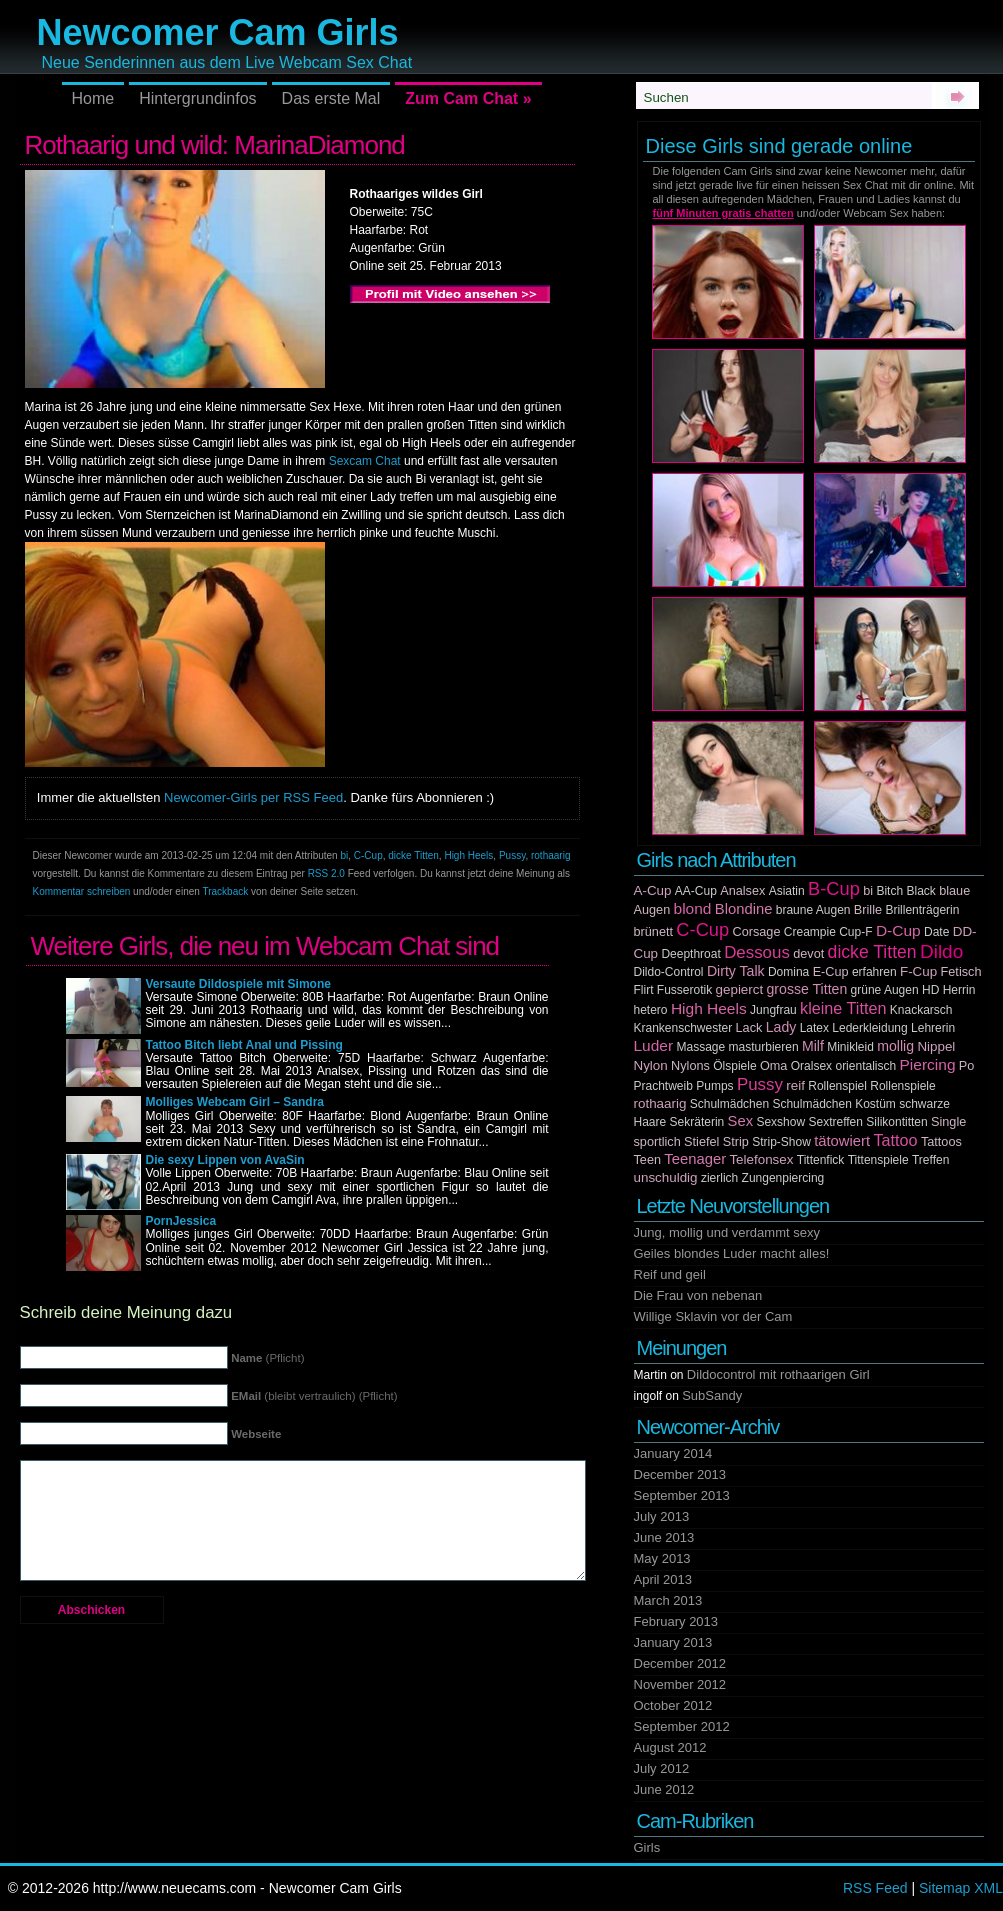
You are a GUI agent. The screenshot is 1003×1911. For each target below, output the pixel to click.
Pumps (714, 1086)
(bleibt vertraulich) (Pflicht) (314, 1396)
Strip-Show (781, 1142)
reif (795, 1085)
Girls (647, 1847)
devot (808, 954)
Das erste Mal (331, 98)
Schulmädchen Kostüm (833, 1104)
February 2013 (676, 1621)
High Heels (468, 855)
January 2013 (673, 1642)
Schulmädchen (729, 1104)
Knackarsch (921, 1010)
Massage (701, 1047)
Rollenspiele (902, 1086)
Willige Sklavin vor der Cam (713, 1316)
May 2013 (662, 1558)
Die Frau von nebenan (698, 1295)
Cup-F (855, 932)
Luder (654, 1045)
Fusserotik (684, 990)
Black (920, 891)
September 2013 (682, 1495)
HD (930, 990)
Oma (774, 1066)
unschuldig (666, 1177)
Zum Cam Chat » (468, 98)
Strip (736, 1142)
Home (93, 98)
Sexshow (780, 1122)
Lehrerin (933, 1028)
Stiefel (701, 1142)
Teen (648, 1160)
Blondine (744, 909)
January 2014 (673, 1453)
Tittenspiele (878, 1160)
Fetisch (961, 972)
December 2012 (680, 1663)
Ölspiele (734, 1066)
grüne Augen (885, 990)
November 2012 (680, 1684)
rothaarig (550, 855)
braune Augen (813, 910)
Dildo (941, 951)
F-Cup (918, 971)
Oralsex (811, 1066)
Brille (868, 910)
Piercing (928, 1064)
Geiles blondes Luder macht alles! (732, 1253)
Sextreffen (835, 1122)
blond (693, 908)
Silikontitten (896, 1122)
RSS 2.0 (326, 873)
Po (967, 1066)
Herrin (959, 990)
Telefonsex (761, 1159)
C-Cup (368, 855)
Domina (788, 972)
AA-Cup (696, 891)
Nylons (690, 1066)
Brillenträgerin (922, 910)
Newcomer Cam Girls (218, 32)
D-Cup (898, 930)
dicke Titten (413, 855)
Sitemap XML (961, 1888)
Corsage (757, 932)
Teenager (695, 1159)
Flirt (644, 990)
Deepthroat (690, 954)
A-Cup (653, 890)
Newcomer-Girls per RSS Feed (253, 797)
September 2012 (682, 1726)
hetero (651, 1010)
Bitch (889, 891)
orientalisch (865, 1066)
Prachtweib (663, 1086)
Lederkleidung (869, 1028)
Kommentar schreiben (82, 891)
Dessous (757, 952)
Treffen (930, 1160)
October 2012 (673, 1705)
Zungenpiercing (783, 1178)
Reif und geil (670, 1274)
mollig (895, 1046)
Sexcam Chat (365, 461)
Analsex (742, 891)
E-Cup (831, 972)
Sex (741, 1121)
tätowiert (842, 1141)
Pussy (512, 855)
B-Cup (834, 888)
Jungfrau (773, 1010)
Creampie (810, 932)
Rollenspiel (837, 1086)
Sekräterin (697, 1122)
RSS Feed (875, 1888)
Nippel (936, 1046)
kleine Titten (843, 1008)
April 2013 (663, 1579)
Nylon (651, 1065)
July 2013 (662, 1516)
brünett (654, 932)
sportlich (657, 1142)
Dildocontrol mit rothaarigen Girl (778, 1374)
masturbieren (764, 1047)
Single (948, 1122)
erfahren (874, 972)
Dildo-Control (669, 972)
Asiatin (787, 891)
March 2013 (668, 1600)
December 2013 (680, 1474)
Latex (814, 1028)
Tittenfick (821, 1160)
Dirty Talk (736, 971)
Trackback (225, 891)
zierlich (719, 1178)
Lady (781, 1027)
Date (936, 932)
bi (344, 855)
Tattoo (895, 1140)
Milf (813, 1046)
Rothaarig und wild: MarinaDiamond (215, 145)
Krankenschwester (683, 1028)
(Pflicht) (267, 1358)
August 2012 (670, 1747)
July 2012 (662, 1768)
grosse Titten (807, 989)
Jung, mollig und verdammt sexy (727, 1232)
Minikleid (850, 1047)
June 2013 (664, 1537)
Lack (749, 1028)
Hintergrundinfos (197, 98)
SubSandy (712, 1395)
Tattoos (941, 1142)
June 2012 (664, 1789)
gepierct (740, 989)
